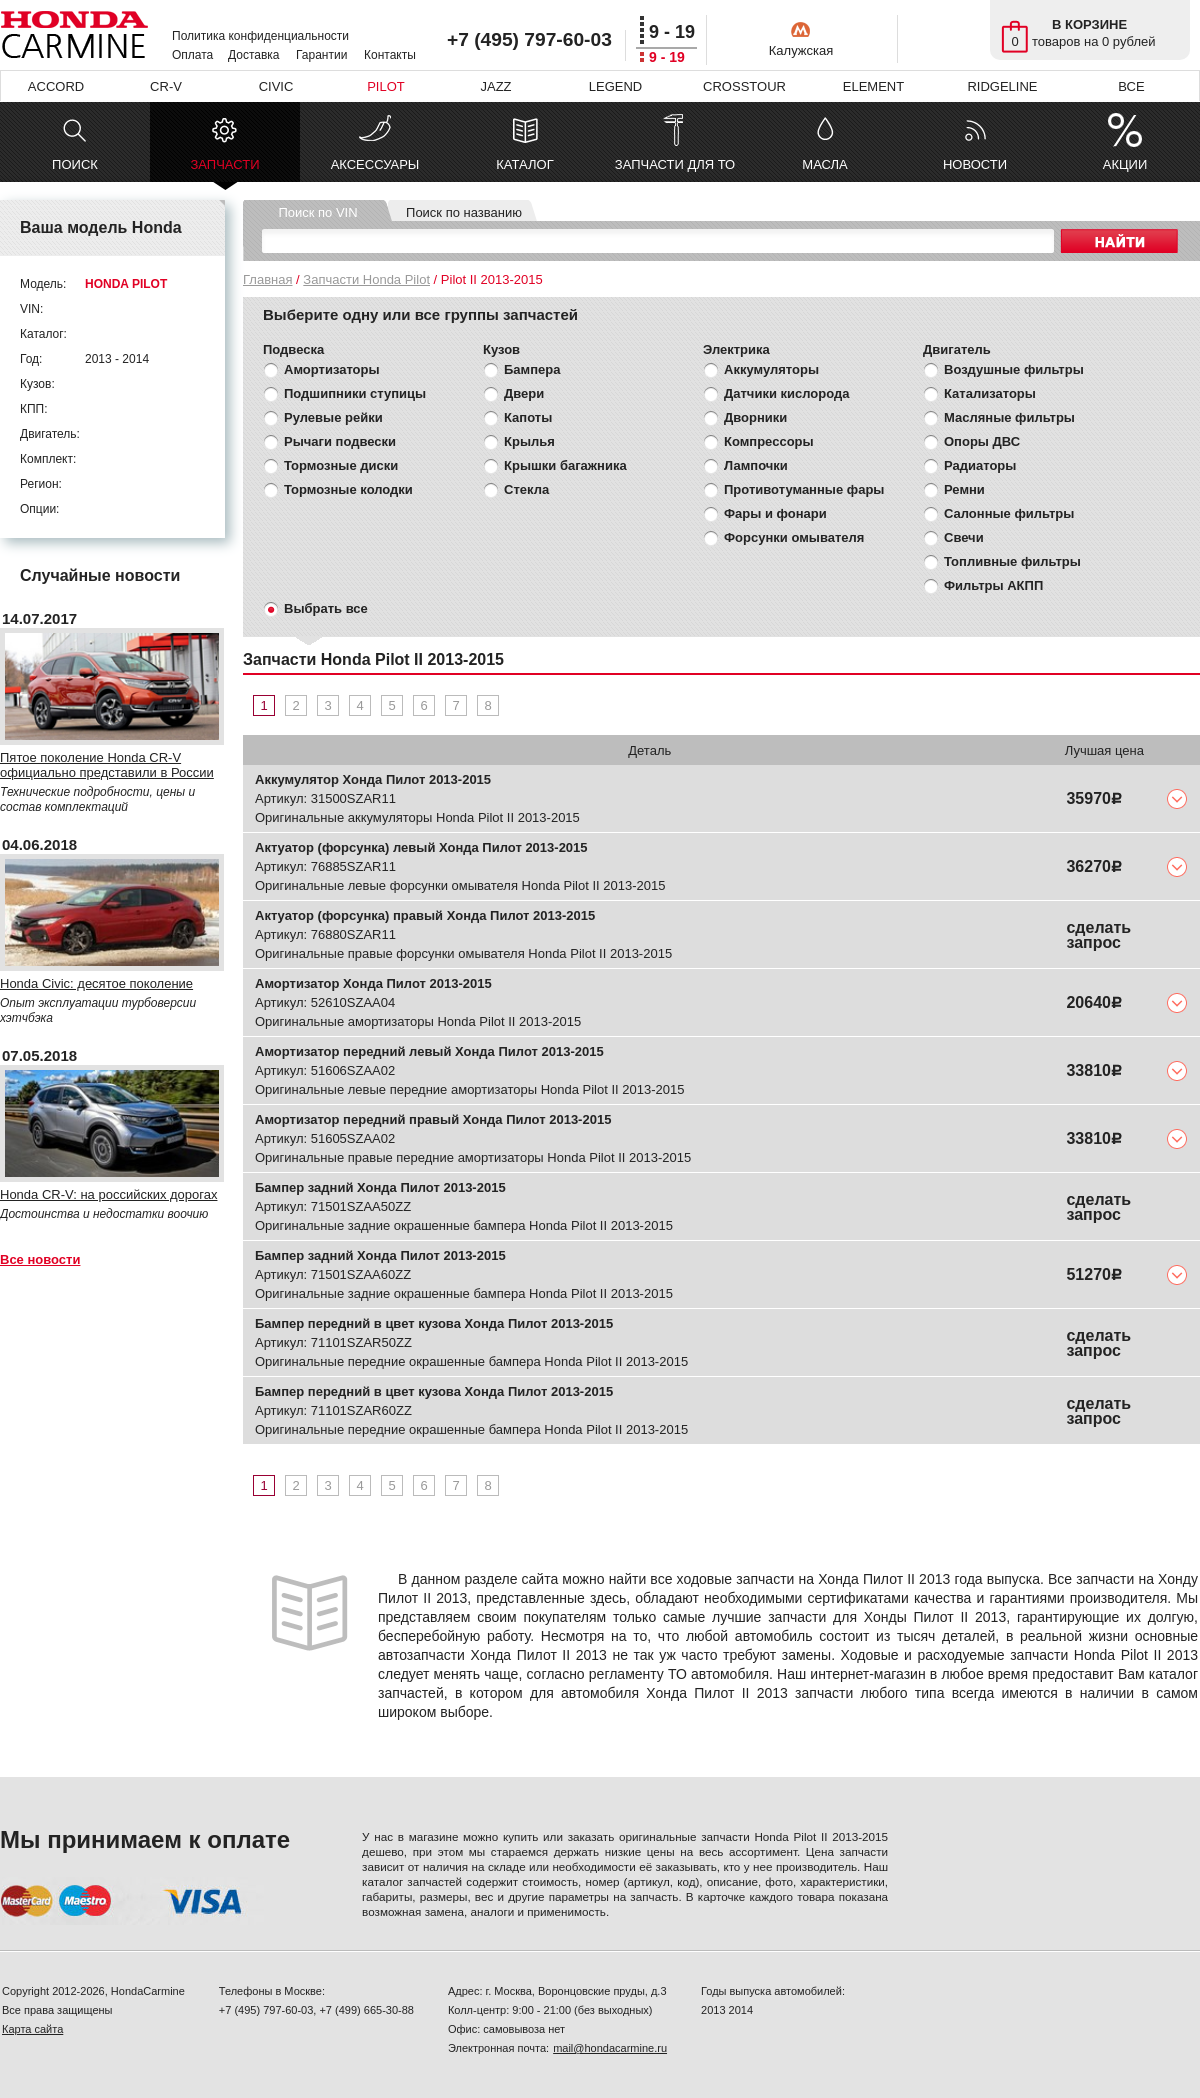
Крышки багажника (565, 465)
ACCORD (56, 86)
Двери (524, 393)
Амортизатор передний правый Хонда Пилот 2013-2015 (433, 1119)
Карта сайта (32, 2029)
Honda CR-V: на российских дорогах (108, 1194)
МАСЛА (824, 164)
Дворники (755, 417)
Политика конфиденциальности (260, 36)
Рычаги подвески (340, 441)
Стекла (526, 489)
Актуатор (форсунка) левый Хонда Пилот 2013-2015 (421, 847)
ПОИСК (75, 164)
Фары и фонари (775, 513)
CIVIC (276, 86)
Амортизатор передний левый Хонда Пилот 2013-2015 (429, 1051)
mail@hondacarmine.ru (610, 2048)
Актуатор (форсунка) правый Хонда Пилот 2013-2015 (425, 915)
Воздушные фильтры (1014, 369)
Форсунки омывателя (794, 537)
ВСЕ (1131, 86)
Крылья (529, 441)
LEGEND (615, 86)
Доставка (254, 55)
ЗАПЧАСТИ (224, 169)
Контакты (390, 55)
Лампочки (756, 465)
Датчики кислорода (786, 393)
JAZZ (495, 86)
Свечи (964, 537)
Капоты (528, 417)
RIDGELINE (1002, 86)
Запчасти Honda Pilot (366, 279)
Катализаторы (990, 393)
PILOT (386, 86)
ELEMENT (873, 86)
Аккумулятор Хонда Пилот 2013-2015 (373, 779)
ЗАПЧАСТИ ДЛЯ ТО (675, 164)
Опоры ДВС (982, 441)
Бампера (532, 369)
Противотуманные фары (804, 489)
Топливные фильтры (1012, 561)
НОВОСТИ (975, 164)
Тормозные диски (341, 465)
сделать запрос (1098, 935)
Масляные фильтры (1009, 417)
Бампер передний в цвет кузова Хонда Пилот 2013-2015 (434, 1323)
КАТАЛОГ (524, 164)
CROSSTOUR (744, 86)
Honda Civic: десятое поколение (96, 983)
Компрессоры (769, 441)
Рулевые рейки (333, 417)
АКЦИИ (1125, 164)
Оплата (192, 55)
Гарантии (321, 55)
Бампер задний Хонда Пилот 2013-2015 (380, 1187)
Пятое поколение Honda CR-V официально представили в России (107, 765)
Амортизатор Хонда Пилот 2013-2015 (373, 983)
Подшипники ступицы (355, 393)
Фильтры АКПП (993, 585)
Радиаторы (980, 465)
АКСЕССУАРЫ (375, 164)
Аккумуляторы (771, 369)
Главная (267, 279)
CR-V (166, 86)
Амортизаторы (332, 369)
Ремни (964, 489)
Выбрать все (326, 608)
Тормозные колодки (348, 489)
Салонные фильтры (1009, 513)
